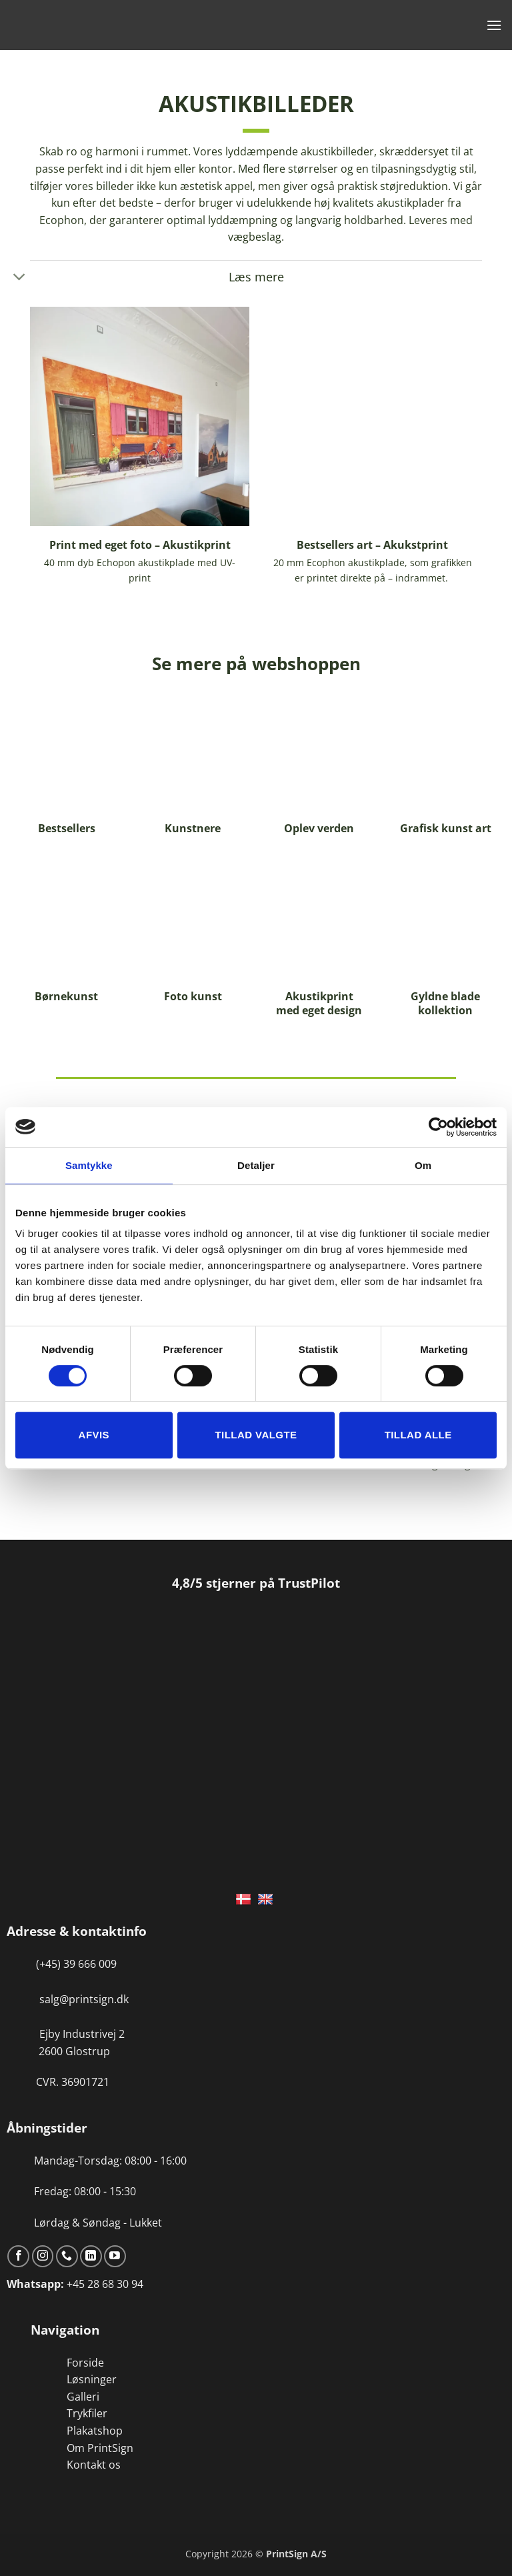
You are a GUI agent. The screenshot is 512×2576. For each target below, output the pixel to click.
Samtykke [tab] (89, 1165)
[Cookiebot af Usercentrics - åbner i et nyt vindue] (438, 1127)
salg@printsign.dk (84, 1999)
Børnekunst (66, 997)
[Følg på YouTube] (115, 2256)
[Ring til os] (67, 2256)
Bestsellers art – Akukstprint (372, 545)
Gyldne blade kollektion (445, 1004)
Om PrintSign (100, 2448)
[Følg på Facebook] (18, 2256)
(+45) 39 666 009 (76, 1964)
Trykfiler (87, 2413)
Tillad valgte (256, 1434)
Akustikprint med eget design (319, 1004)
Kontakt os (94, 2464)
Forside (85, 2362)
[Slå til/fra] (20, 278)
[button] (494, 25)
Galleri (83, 2396)
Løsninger (92, 2379)
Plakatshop (95, 2430)
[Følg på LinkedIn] (91, 2256)
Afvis (94, 1434)
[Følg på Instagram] (43, 2256)
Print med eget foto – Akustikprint (140, 545)
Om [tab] (423, 1165)
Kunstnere (193, 829)
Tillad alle (418, 1434)
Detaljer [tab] (256, 1165)
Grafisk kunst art (445, 829)
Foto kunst (193, 997)
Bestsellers (66, 829)
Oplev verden (319, 829)
